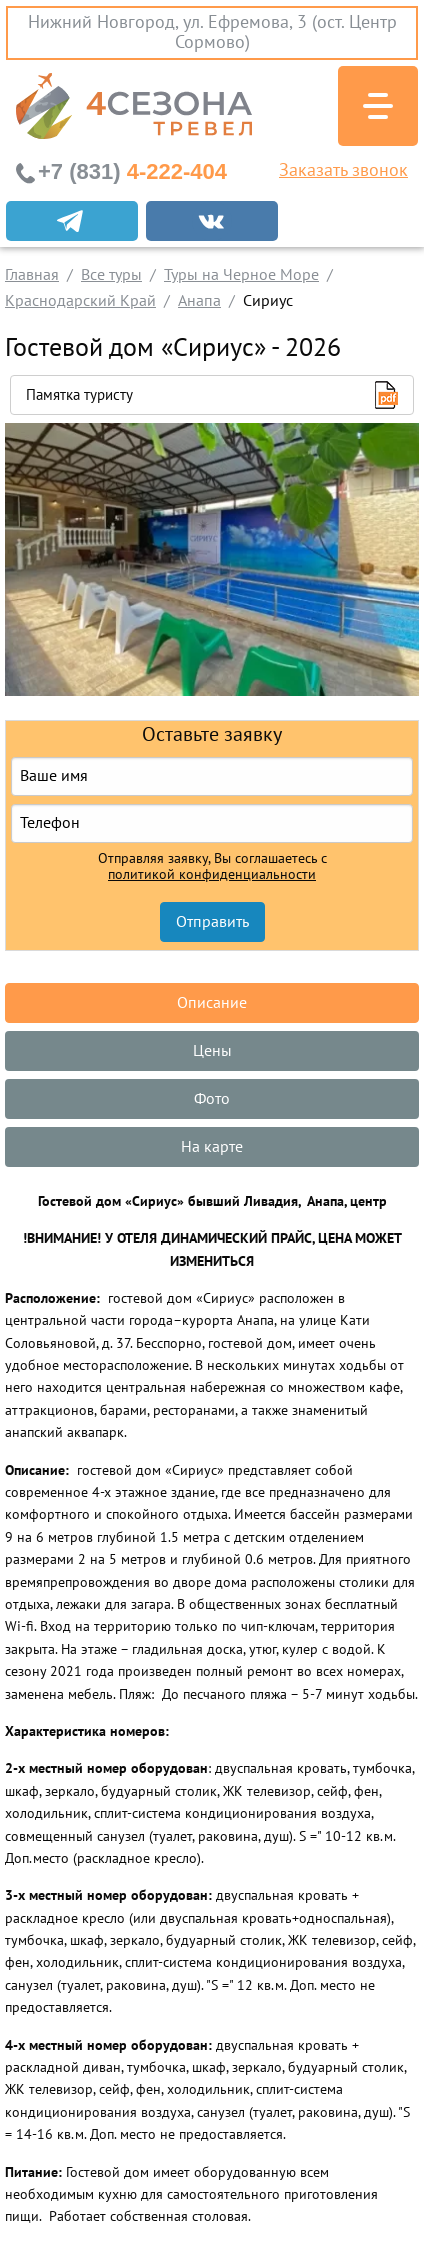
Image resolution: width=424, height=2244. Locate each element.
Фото (212, 1099)
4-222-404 (132, 171)
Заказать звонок (343, 171)
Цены (212, 1051)
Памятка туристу (79, 395)
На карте (212, 1147)
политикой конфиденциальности (212, 875)
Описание (212, 1003)
